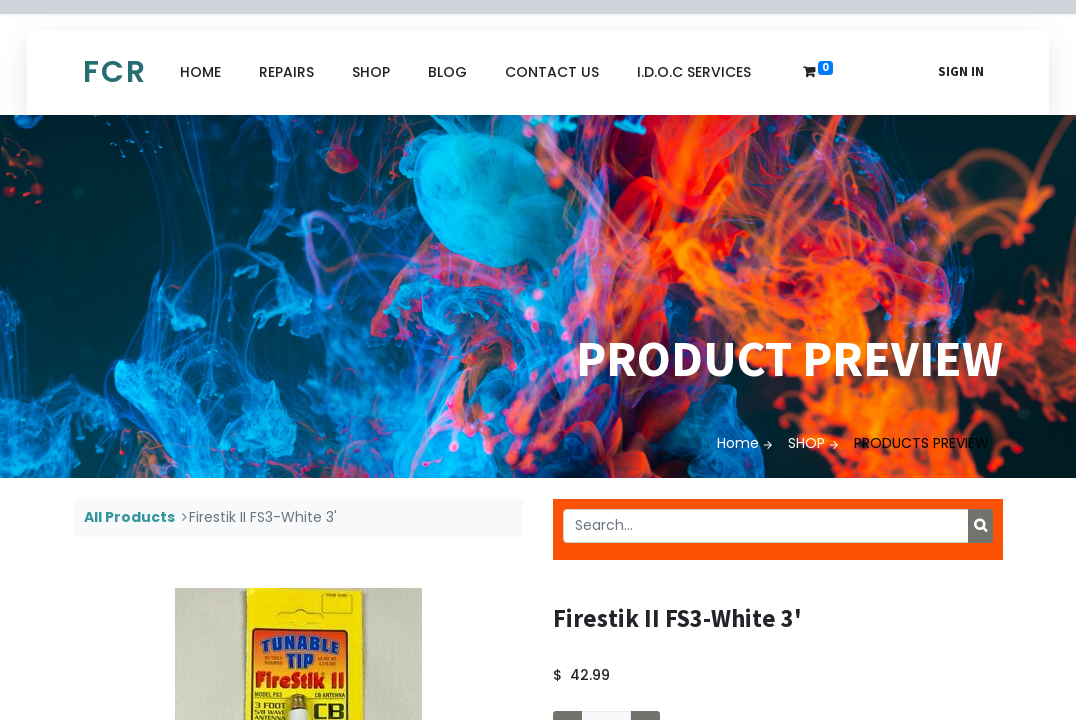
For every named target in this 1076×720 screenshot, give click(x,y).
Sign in (961, 71)
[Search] (980, 526)
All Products (129, 517)
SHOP (806, 443)
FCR (115, 72)
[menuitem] (200, 72)
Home (738, 443)
